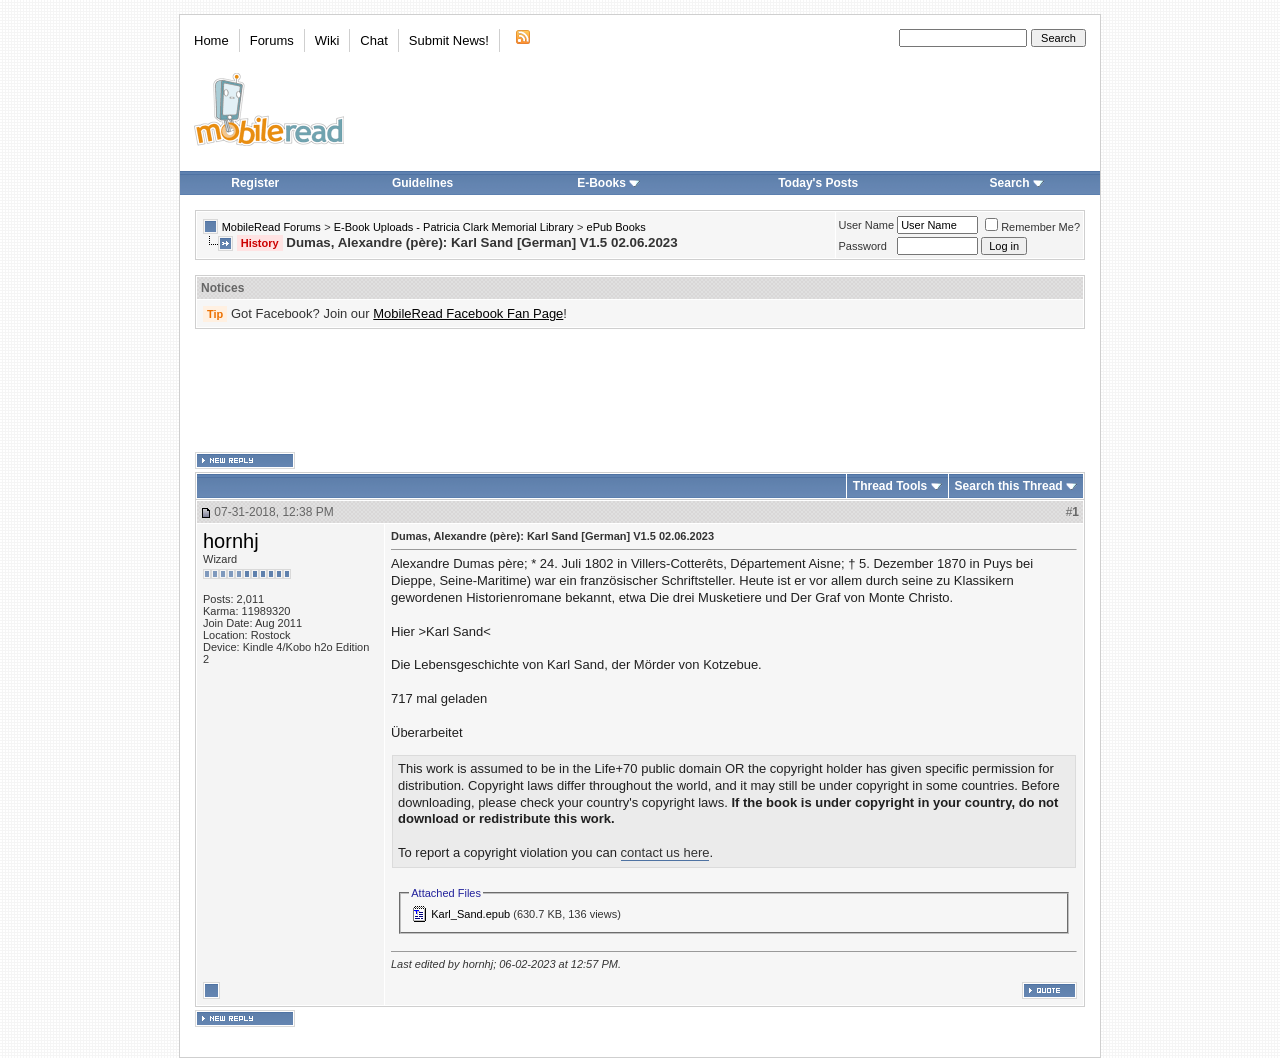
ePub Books (616, 227)
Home (211, 40)
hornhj (231, 541)
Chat (373, 40)
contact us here (665, 852)
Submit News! (449, 40)
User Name (867, 225)
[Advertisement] (640, 391)
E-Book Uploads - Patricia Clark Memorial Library (454, 227)
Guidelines (422, 183)
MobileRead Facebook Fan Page (468, 313)
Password (863, 246)
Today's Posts (818, 183)
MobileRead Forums (271, 227)
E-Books (608, 183)
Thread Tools (890, 486)
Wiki (327, 40)
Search (1017, 183)
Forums (272, 40)
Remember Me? (1032, 227)
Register (255, 183)
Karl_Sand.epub (470, 914)
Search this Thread (1009, 486)
